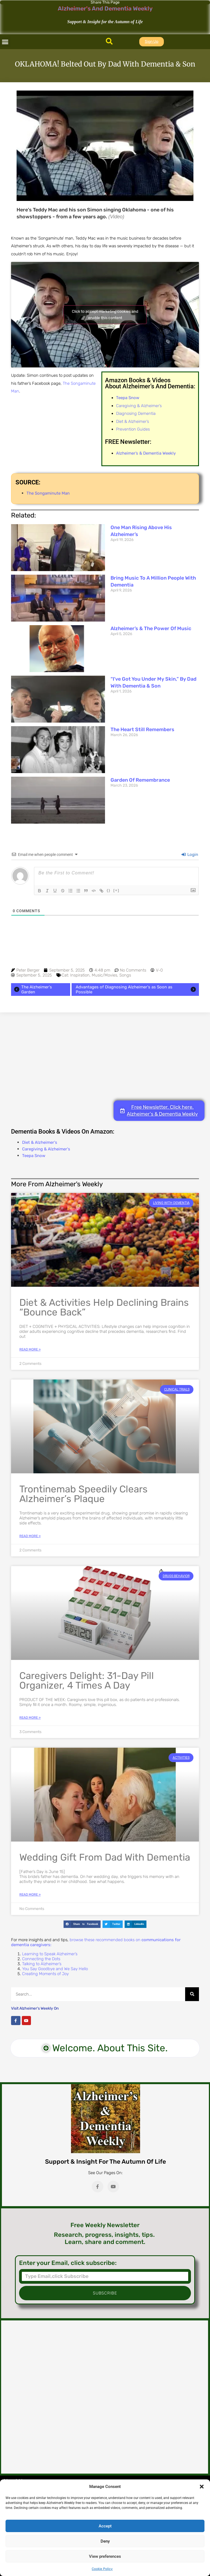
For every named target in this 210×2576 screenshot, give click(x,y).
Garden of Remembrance (140, 780)
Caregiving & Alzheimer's (46, 1149)
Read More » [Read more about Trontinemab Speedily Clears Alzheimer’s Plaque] (30, 1536)
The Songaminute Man (48, 493)
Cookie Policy (102, 2569)
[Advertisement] (105, 1056)
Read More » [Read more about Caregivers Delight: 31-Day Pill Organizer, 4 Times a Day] (30, 1718)
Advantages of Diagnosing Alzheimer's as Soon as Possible (137, 989)
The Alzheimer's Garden (32, 989)
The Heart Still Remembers (142, 729)
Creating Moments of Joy (45, 1973)
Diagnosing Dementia (136, 413)
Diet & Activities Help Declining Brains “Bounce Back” (104, 1307)
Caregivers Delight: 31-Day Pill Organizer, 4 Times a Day (86, 1680)
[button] (201, 2486)
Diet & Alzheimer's (39, 1142)
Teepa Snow (33, 1155)
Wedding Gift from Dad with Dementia (104, 1857)
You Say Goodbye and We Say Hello (55, 1968)
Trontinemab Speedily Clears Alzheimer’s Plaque (83, 1494)
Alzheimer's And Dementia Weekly (105, 8)
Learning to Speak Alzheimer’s (49, 1953)
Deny (105, 2541)
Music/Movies (104, 975)
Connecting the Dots (41, 1958)
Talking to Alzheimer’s (41, 1963)
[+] (116, 890)
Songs (125, 975)
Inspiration (80, 975)
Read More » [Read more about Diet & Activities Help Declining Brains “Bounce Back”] (30, 1349)
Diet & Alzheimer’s (132, 421)
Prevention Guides (133, 429)
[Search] (192, 1994)
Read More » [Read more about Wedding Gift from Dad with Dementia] (30, 1894)
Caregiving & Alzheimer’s (139, 405)
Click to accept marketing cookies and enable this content (105, 314)
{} (109, 890)
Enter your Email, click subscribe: (68, 2263)
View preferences (105, 2556)
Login (190, 854)
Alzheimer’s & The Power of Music (151, 628)
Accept (105, 2526)
